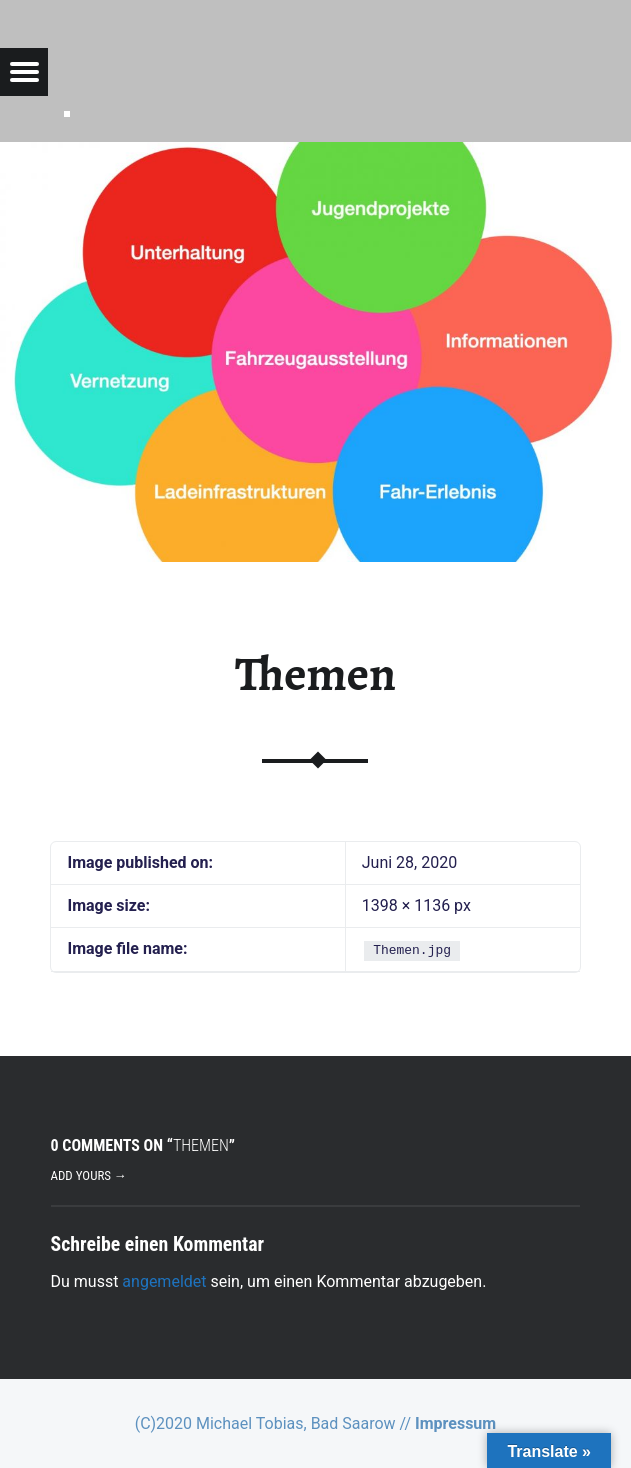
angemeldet (164, 1281)
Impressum (455, 1423)
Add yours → (89, 1175)
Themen (315, 674)
